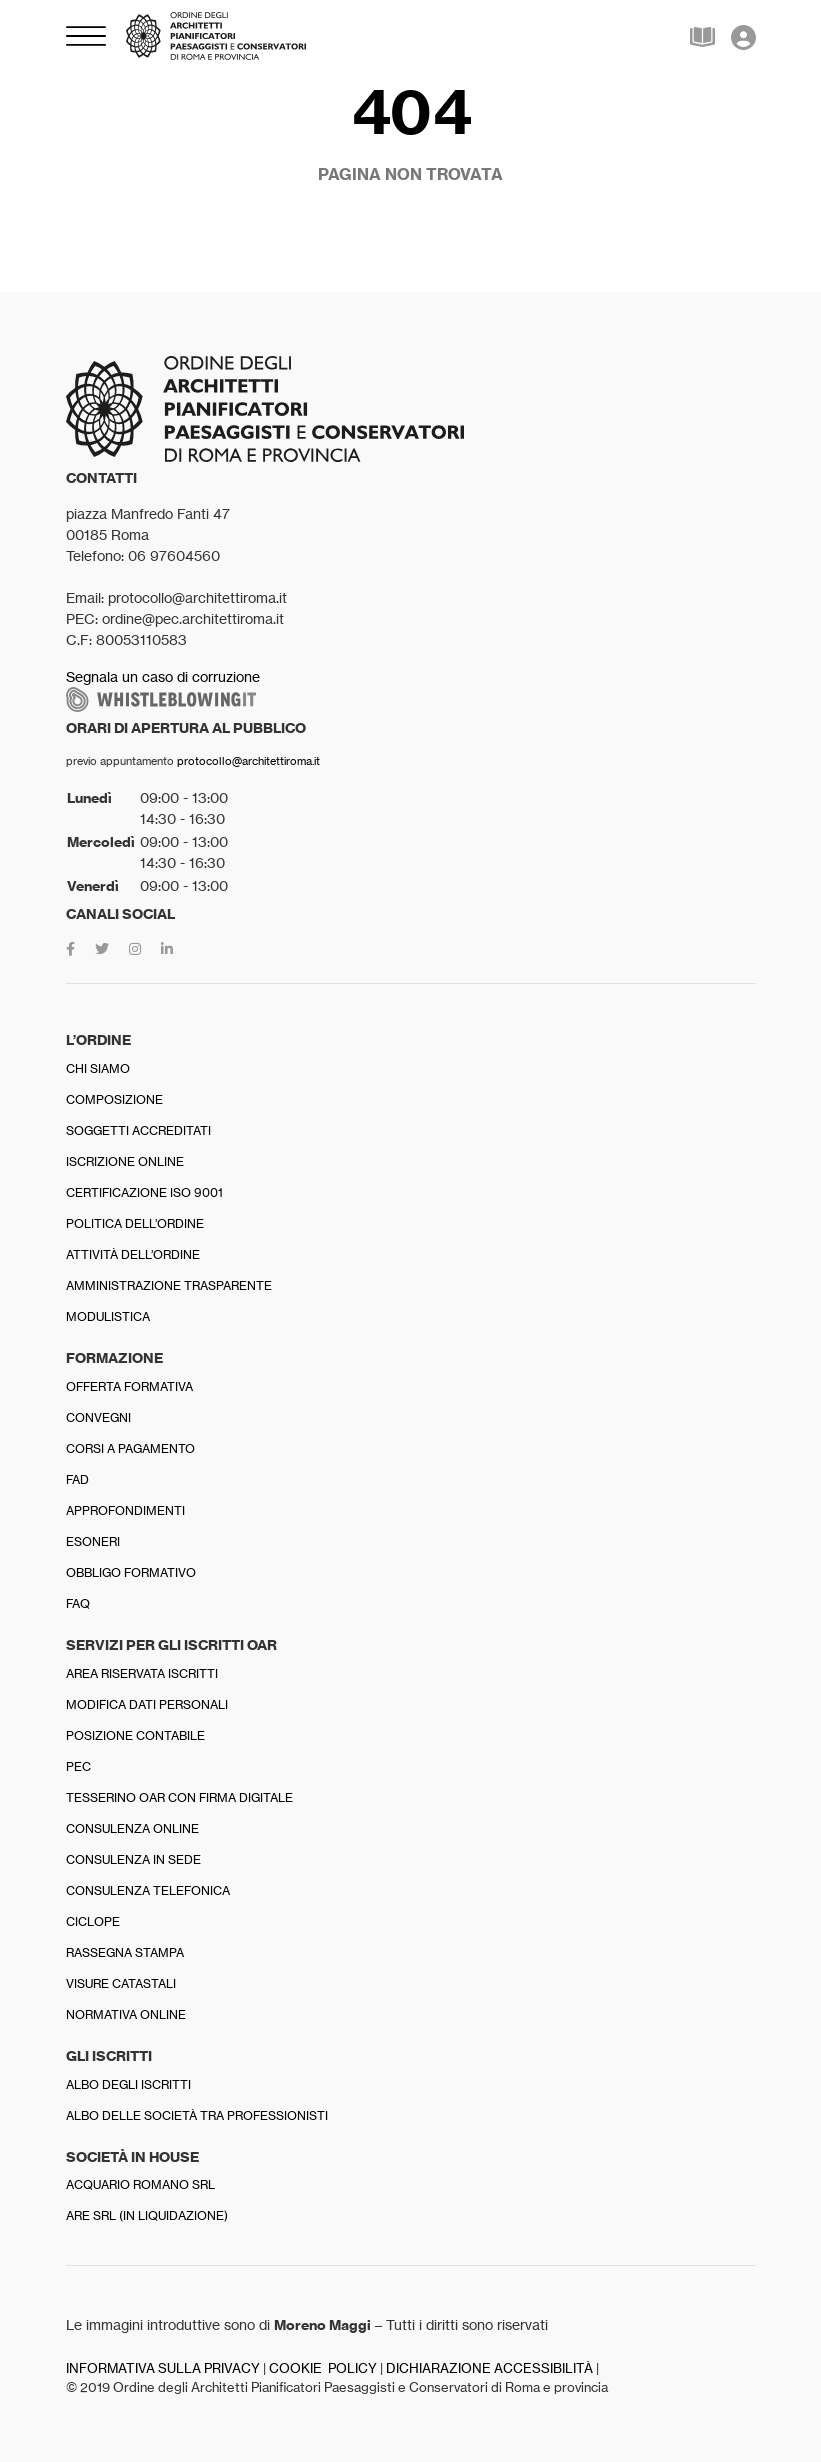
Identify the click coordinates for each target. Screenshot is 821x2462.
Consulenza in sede (133, 1859)
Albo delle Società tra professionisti (197, 2115)
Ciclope (93, 1921)
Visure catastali (121, 1983)
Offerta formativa (129, 1386)
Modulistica (108, 1316)
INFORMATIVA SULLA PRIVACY (163, 2368)
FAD (77, 1479)
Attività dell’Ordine (133, 1254)
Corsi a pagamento (130, 1448)
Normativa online (126, 2014)
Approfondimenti (125, 1510)
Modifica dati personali (147, 1704)
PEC (78, 1766)
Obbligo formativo (131, 1572)
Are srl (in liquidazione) (147, 2215)
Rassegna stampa (125, 1952)
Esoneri (93, 1541)
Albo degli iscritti (128, 2084)
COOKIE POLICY (323, 2368)
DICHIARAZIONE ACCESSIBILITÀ (489, 2368)
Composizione (114, 1099)
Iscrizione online (125, 1161)
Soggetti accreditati (138, 1130)
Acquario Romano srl (140, 2184)
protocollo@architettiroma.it (248, 761)
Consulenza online (132, 1828)
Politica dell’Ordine (135, 1223)
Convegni (98, 1417)
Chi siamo (98, 1068)
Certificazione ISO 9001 (144, 1192)
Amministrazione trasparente (169, 1285)
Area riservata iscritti (142, 1673)
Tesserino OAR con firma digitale (179, 1797)
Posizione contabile (135, 1735)
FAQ (78, 1603)
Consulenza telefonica (148, 1890)
